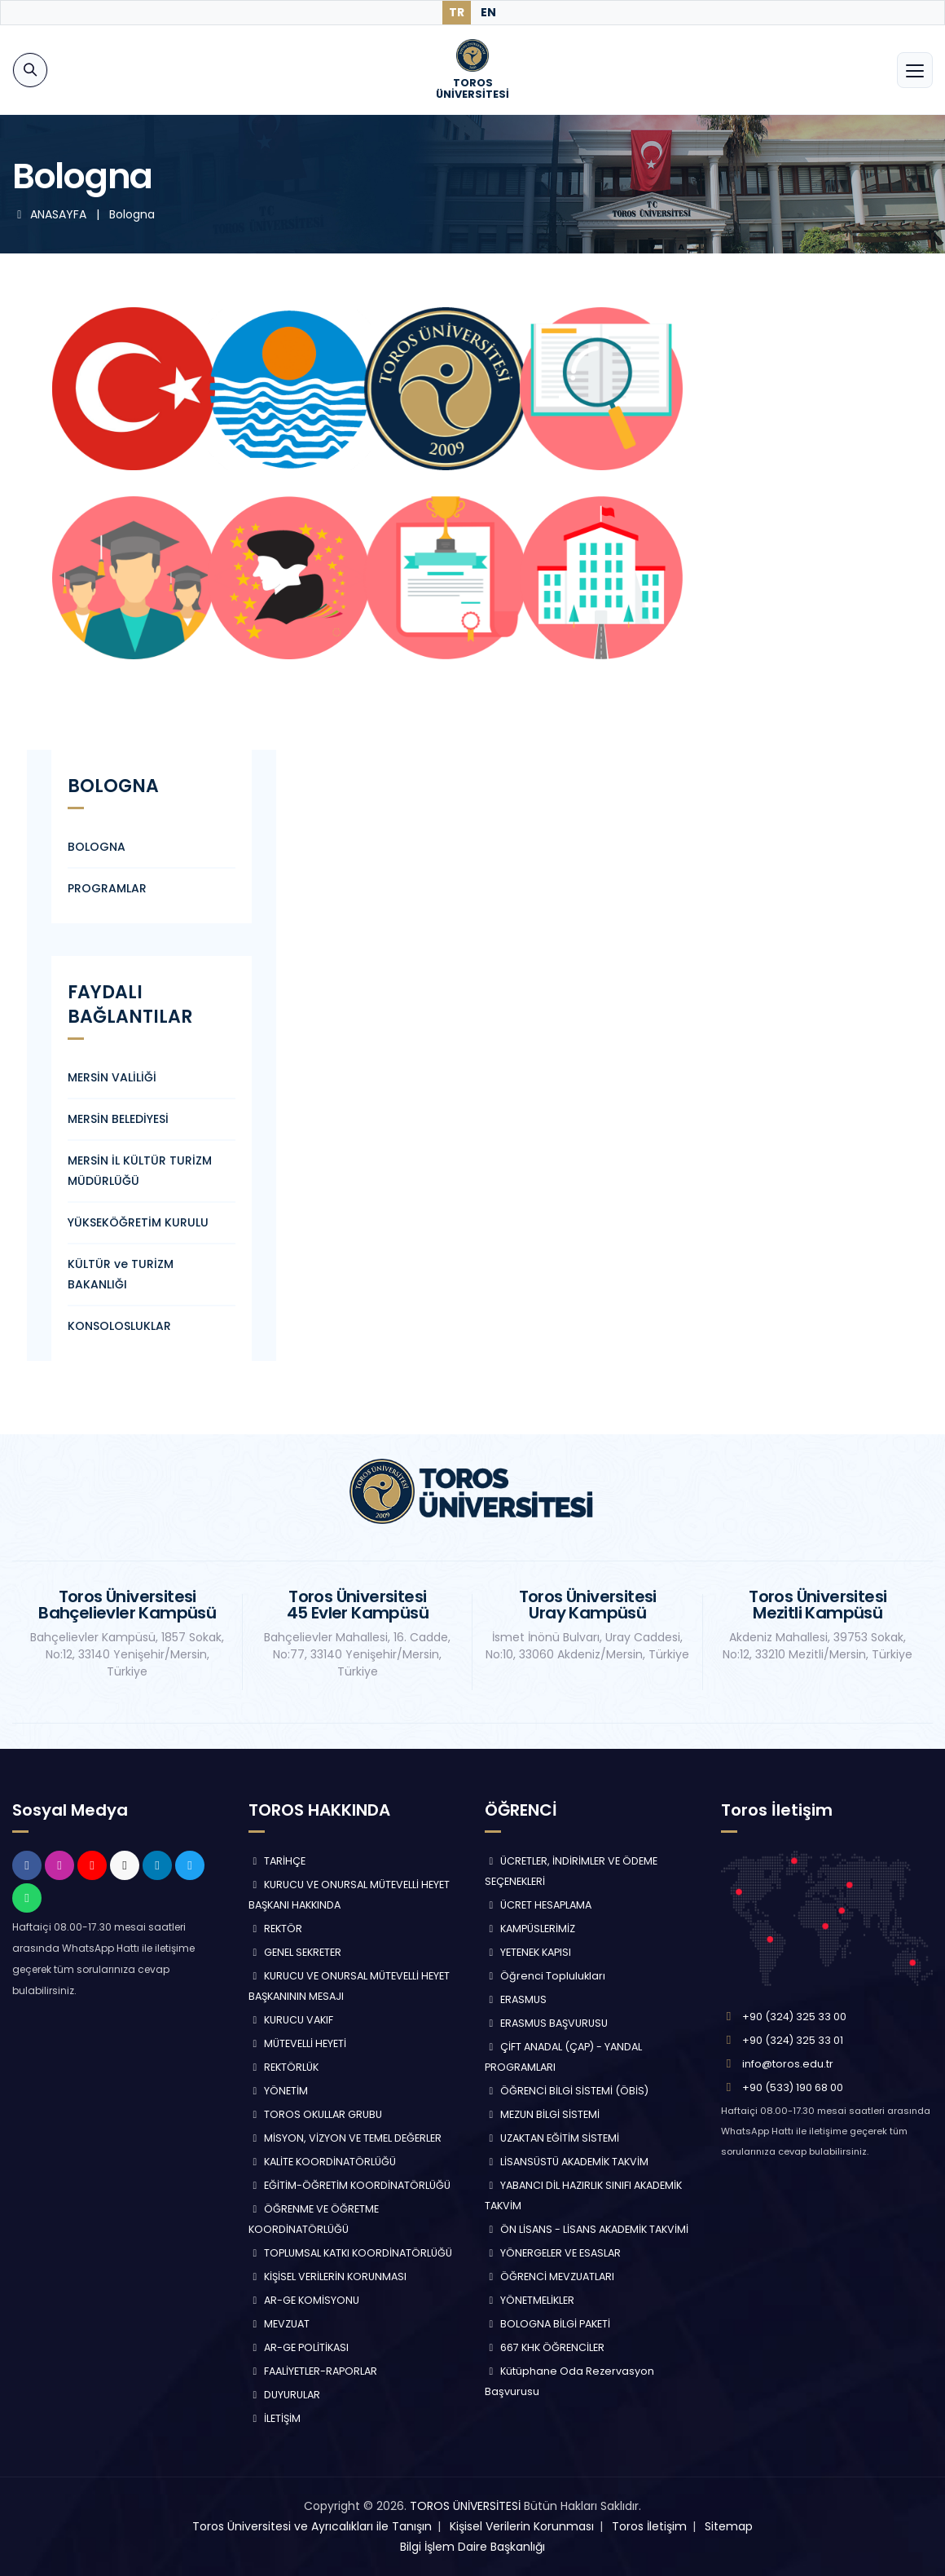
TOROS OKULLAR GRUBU (315, 2114)
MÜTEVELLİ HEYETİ (297, 2043)
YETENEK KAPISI (528, 1952)
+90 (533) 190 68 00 (792, 2087)
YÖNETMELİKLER (529, 2300)
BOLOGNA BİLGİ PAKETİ (547, 2324)
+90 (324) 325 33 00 (794, 2016)
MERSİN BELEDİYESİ (118, 1119)
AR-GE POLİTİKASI (298, 2347)
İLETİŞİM (274, 2418)
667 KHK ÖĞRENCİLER (544, 2347)
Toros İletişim (649, 2526)
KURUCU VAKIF (290, 2020)
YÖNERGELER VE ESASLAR (553, 2253)
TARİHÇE (276, 1861)
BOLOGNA (96, 847)
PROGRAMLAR (107, 888)
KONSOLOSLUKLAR (119, 1326)
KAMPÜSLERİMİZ (530, 1928)
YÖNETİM (278, 2091)
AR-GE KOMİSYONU (303, 2300)
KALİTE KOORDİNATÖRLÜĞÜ (322, 2162)
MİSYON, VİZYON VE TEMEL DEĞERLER (345, 2138)
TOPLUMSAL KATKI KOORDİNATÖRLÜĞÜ (350, 2253)
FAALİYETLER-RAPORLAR (312, 2371)
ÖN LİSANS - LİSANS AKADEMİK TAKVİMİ (586, 2229)
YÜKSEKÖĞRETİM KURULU (138, 1222)
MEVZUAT (279, 2324)
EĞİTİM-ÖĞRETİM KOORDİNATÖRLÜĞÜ (349, 2185)
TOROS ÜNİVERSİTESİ (465, 2506)
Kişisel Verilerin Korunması (522, 2526)
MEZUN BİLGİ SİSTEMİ (542, 2114)
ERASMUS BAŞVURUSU (546, 2023)
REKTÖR (275, 1928)
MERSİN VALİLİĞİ (112, 1077)
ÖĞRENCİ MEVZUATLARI (549, 2276)
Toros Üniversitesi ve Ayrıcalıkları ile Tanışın (312, 2526)
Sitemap (729, 2526)
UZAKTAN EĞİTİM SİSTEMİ (552, 2138)
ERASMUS (516, 1999)
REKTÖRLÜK (283, 2067)
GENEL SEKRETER (294, 1952)
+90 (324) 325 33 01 (792, 2040)
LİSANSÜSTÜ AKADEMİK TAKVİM (566, 2162)
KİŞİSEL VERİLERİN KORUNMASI (327, 2276)
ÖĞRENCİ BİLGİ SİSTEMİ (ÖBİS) (566, 2091)
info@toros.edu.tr (787, 2064)
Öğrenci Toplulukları (545, 1976)
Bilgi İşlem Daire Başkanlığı (472, 2547)
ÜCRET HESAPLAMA (538, 1905)
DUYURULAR (284, 2395)
